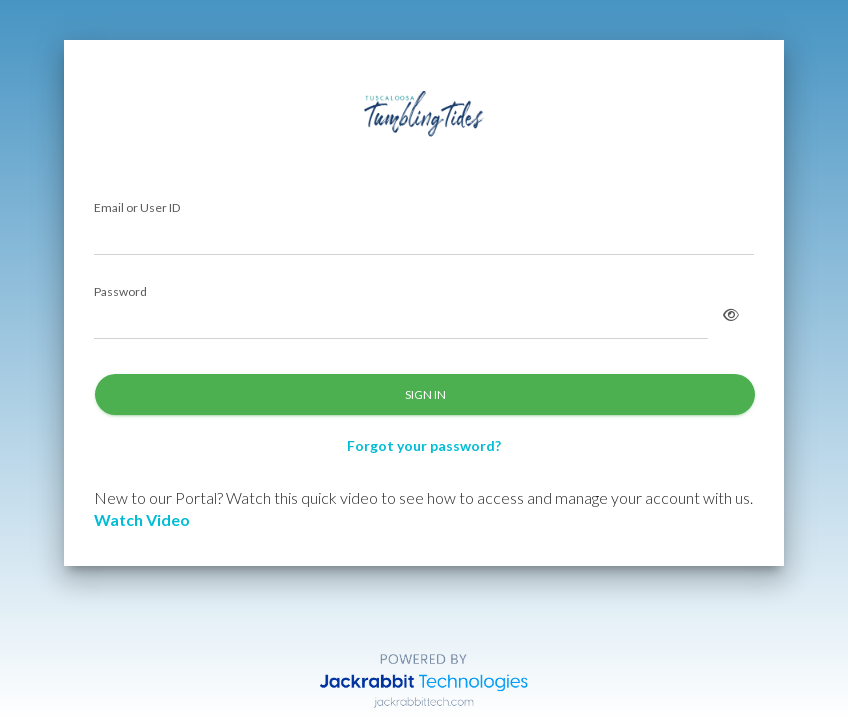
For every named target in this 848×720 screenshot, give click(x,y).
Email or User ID (137, 208)
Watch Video (142, 519)
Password (120, 292)
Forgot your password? (424, 445)
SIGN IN (425, 394)
